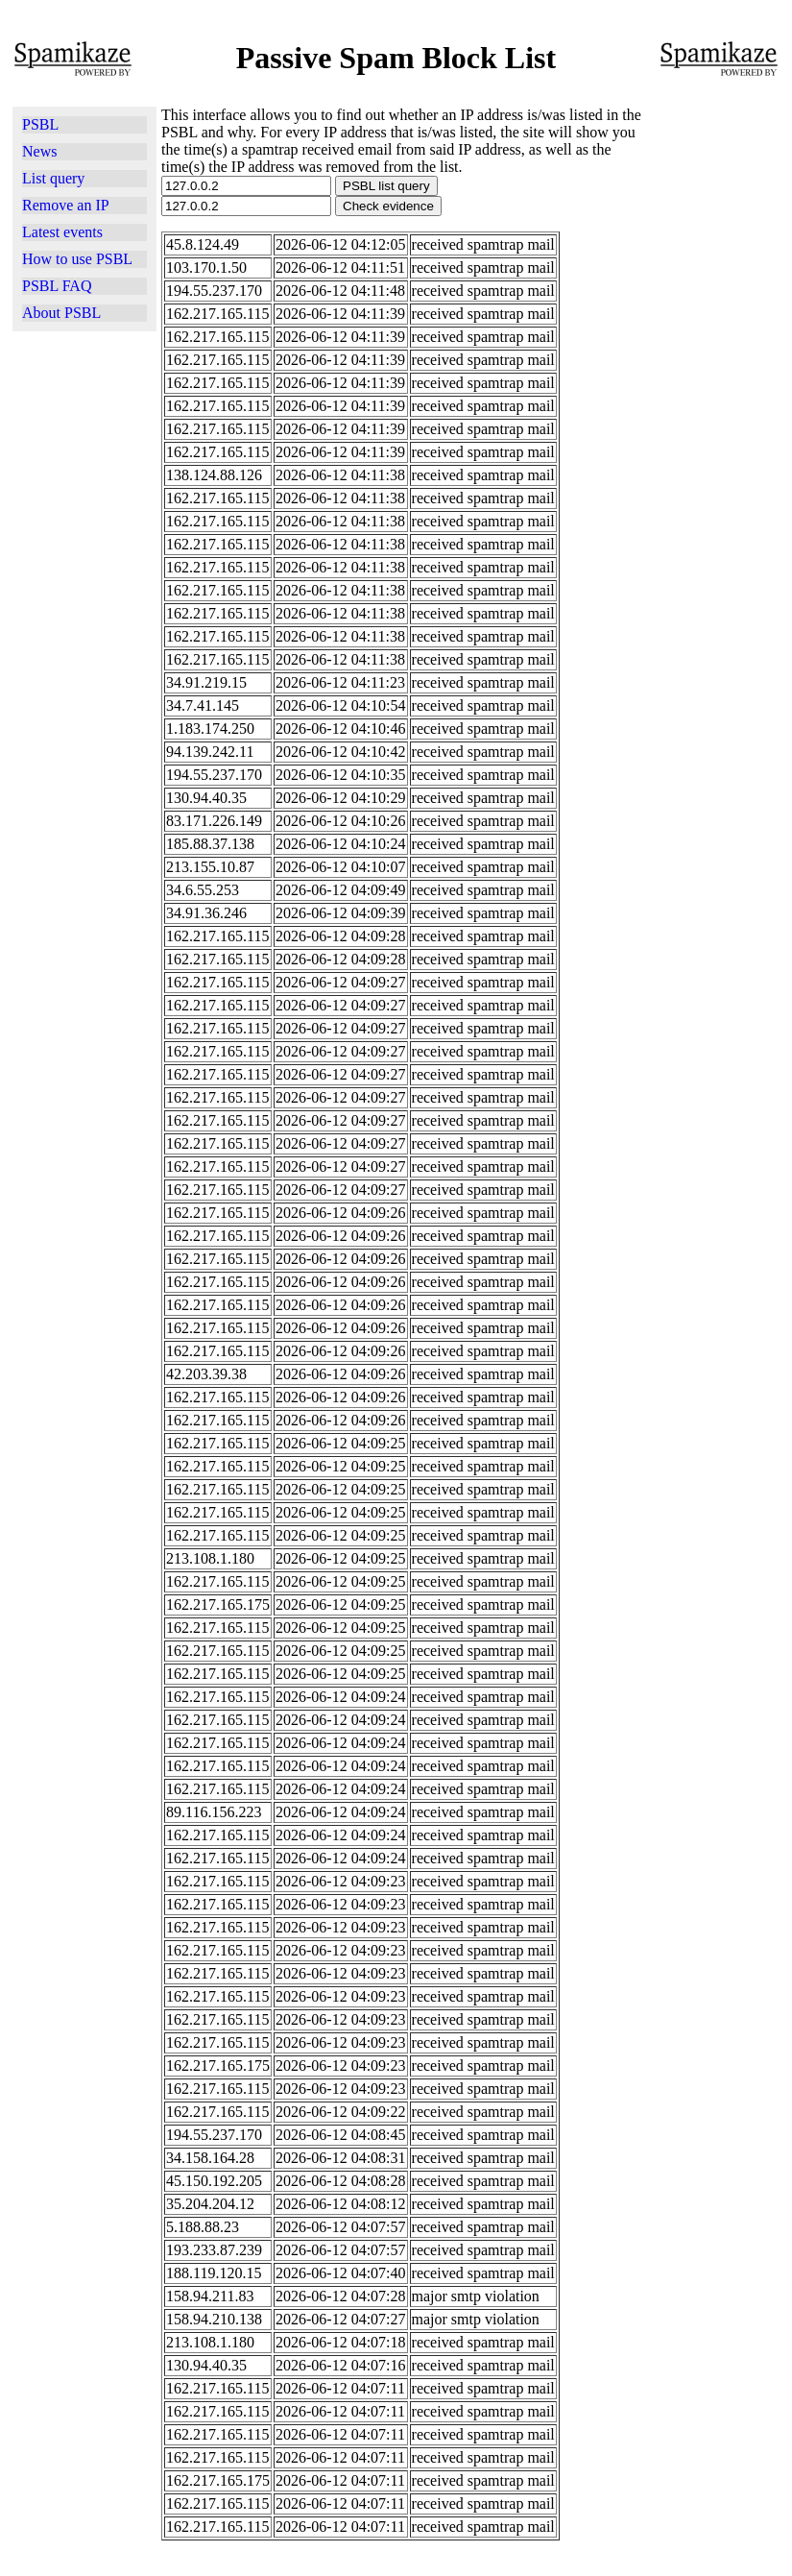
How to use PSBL (77, 259)
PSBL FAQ (56, 286)
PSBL (40, 124)
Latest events (62, 232)
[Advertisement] (717, 321)
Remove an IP (65, 205)
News (39, 151)
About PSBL (61, 312)
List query (53, 178)
